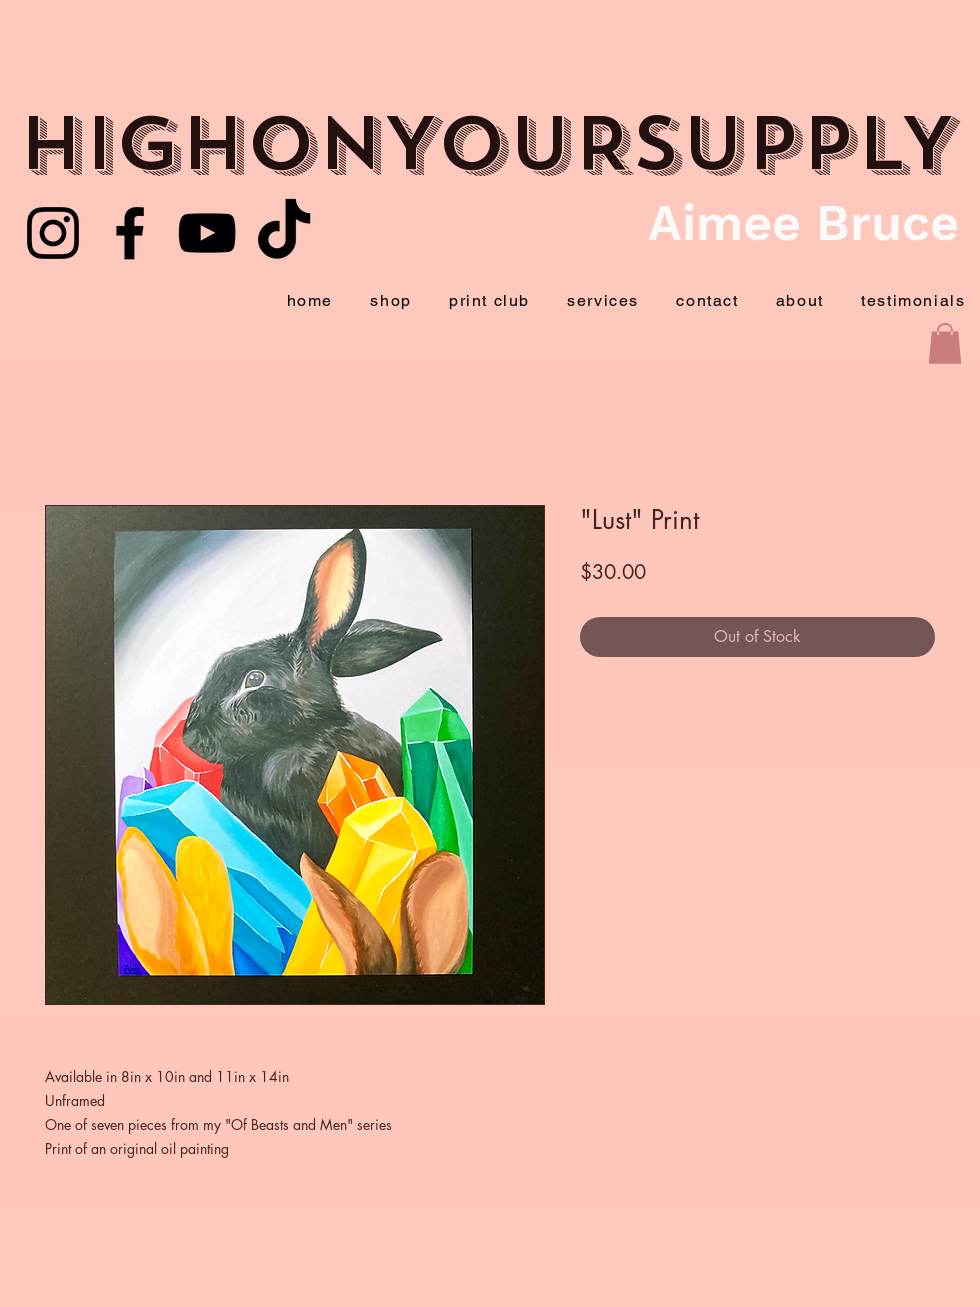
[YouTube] (207, 233)
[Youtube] (53, 233)
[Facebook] (130, 233)
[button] (945, 343)
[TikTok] (284, 233)
